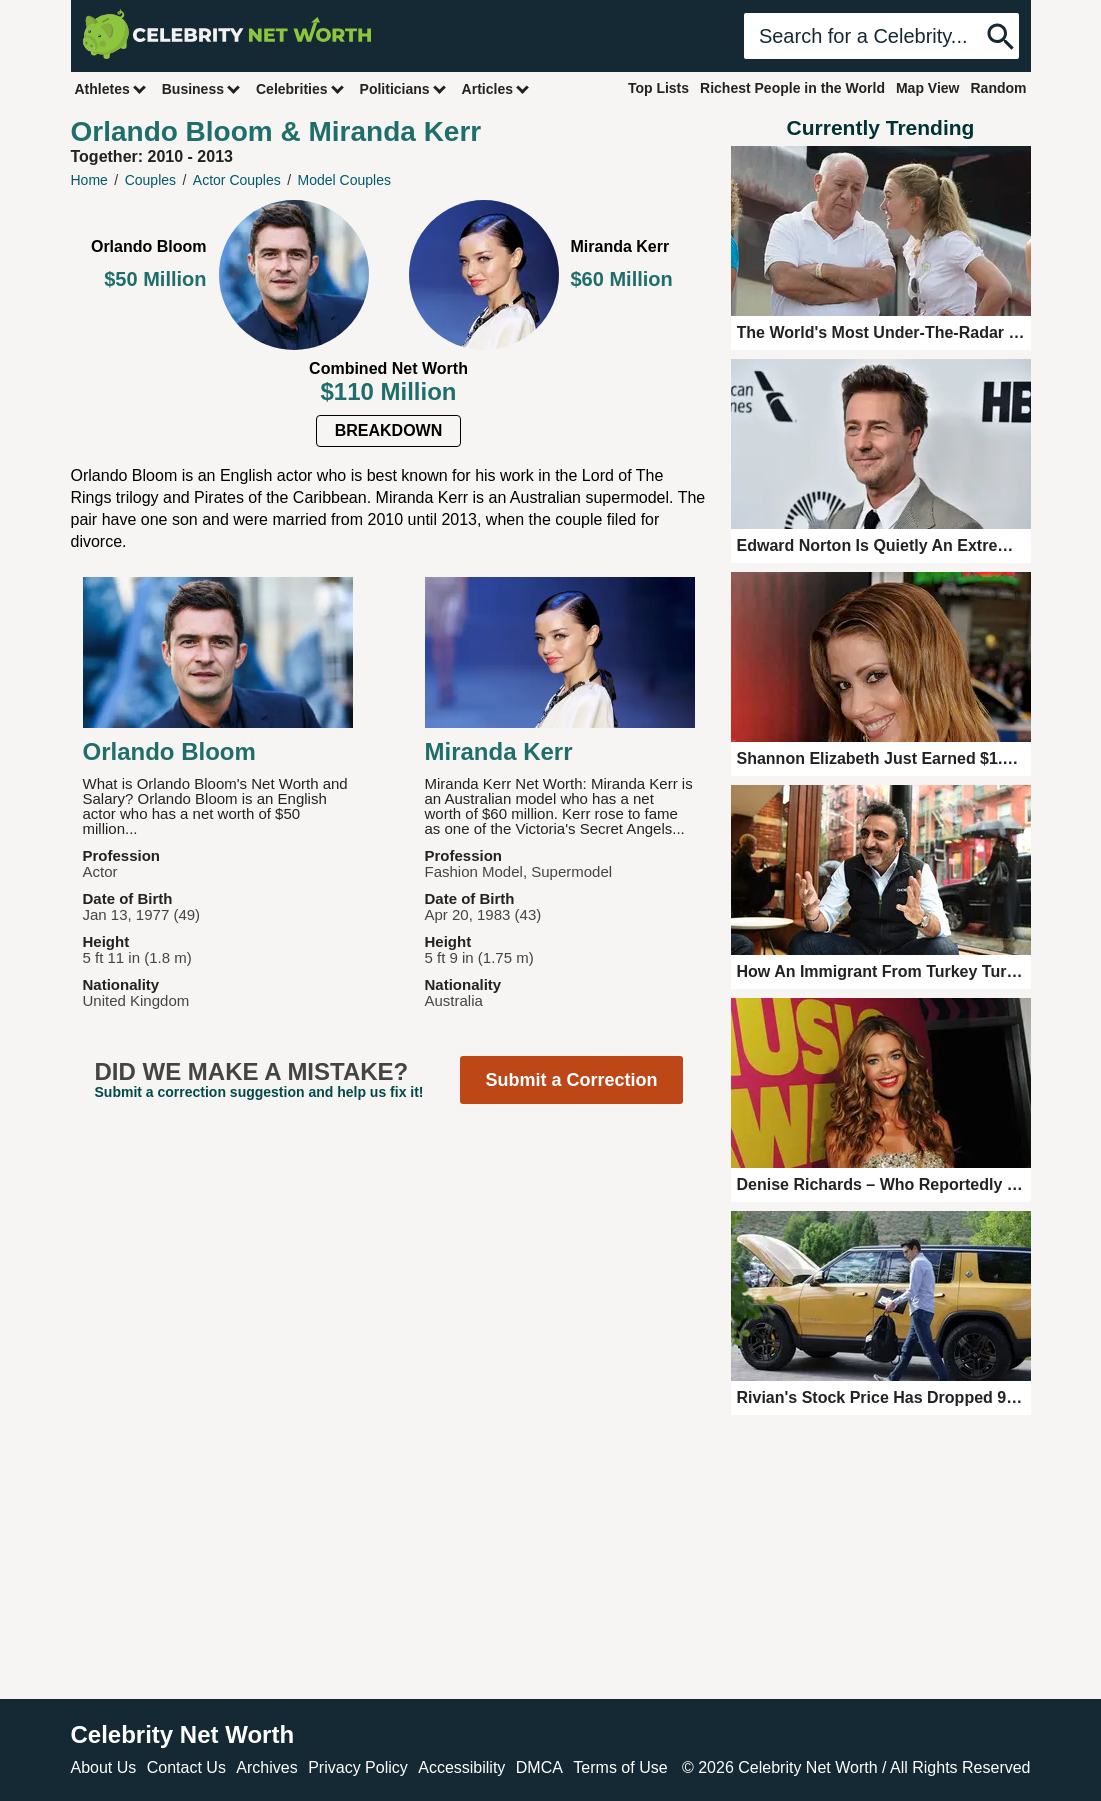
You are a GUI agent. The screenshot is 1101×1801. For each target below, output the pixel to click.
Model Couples (344, 180)
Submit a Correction (571, 1080)
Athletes (111, 88)
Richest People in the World (792, 88)
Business (202, 88)
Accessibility (461, 1767)
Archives (266, 1767)
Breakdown (389, 430)
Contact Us (186, 1767)
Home (89, 180)
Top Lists (658, 88)
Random (999, 88)
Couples (150, 180)
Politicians (404, 88)
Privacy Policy (358, 1767)
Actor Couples (237, 180)
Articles (496, 88)
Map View (928, 88)
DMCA (539, 1767)
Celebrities (301, 88)
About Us (104, 1767)
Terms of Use (620, 1767)
